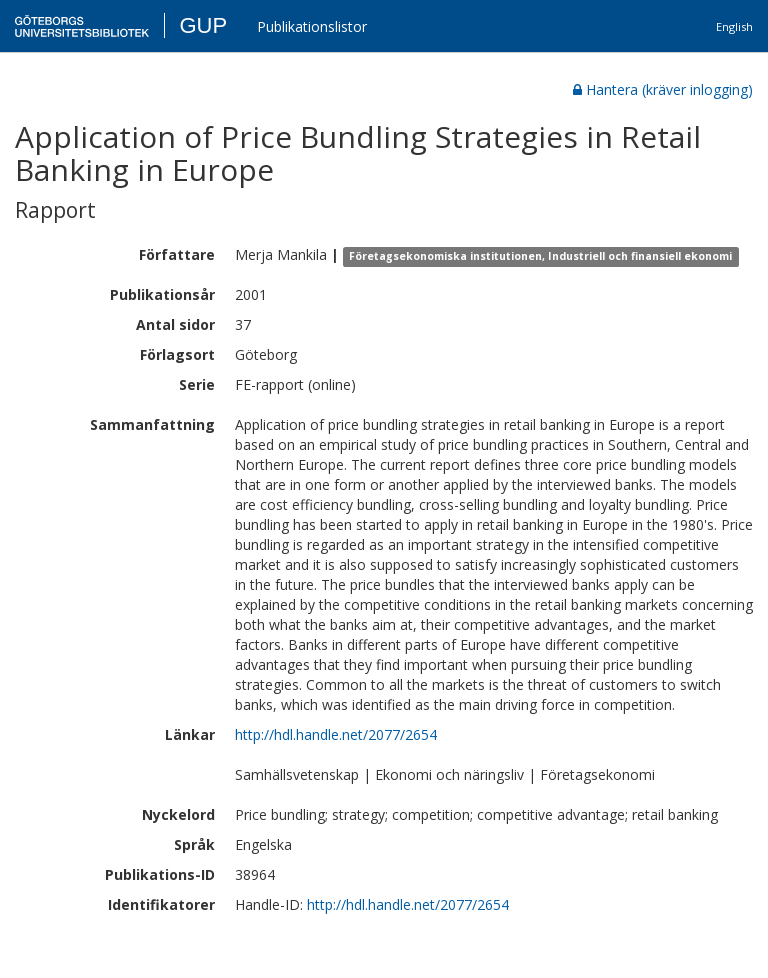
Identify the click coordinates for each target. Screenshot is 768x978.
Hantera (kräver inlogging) (663, 89)
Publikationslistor (312, 26)
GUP (203, 25)
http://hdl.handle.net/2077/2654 (336, 734)
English (734, 26)
